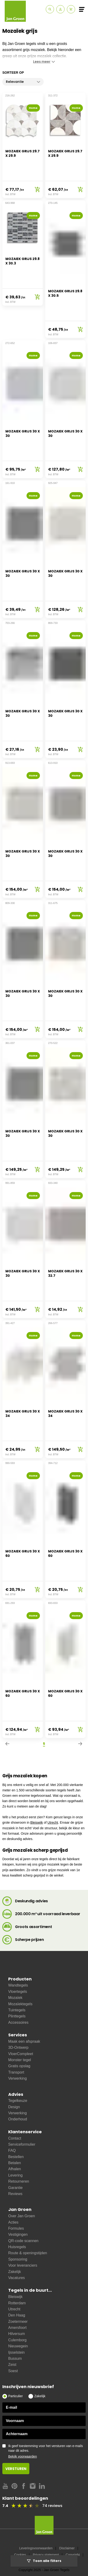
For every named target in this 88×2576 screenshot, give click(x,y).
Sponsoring (17, 2258)
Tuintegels (16, 2009)
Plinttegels (17, 2015)
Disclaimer (67, 2546)
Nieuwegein (18, 2345)
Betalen (14, 2161)
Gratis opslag (19, 2065)
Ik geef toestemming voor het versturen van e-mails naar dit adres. (47, 2450)
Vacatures (16, 2276)
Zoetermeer (18, 2320)
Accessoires (18, 2021)
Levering (15, 2174)
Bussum (15, 2357)
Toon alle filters (44, 2560)
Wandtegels (18, 1984)
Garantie (15, 2186)
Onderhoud (17, 2118)
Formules (16, 2227)
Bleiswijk (36, 1821)
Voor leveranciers (22, 2264)
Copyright (73, 2553)
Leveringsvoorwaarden (36, 2546)
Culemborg (17, 2338)
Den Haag (16, 2314)
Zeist (12, 2363)
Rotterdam (17, 2301)
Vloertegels (17, 1990)
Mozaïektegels (20, 2002)
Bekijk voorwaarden (22, 2455)
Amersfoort (17, 2326)
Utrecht (52, 1821)
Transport (16, 2071)
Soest (13, 2369)
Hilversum (16, 2332)
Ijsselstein (16, 2351)
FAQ (12, 2149)
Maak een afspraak (24, 2040)
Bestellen (16, 2155)
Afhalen (14, 2168)
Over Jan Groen (21, 2215)
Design (14, 2105)
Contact (14, 2137)
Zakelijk (14, 2270)
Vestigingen (18, 2233)
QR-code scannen (23, 2239)
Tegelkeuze (17, 2099)
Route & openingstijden (27, 2252)
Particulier (15, 2395)
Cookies (20, 2553)
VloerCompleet (20, 2052)
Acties (13, 2221)
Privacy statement (46, 2553)
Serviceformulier (21, 2143)
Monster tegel (19, 2058)
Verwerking (17, 2077)
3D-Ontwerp (18, 2046)
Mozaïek (15, 1996)
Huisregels (17, 2245)
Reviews (15, 2192)
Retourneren (18, 2180)
